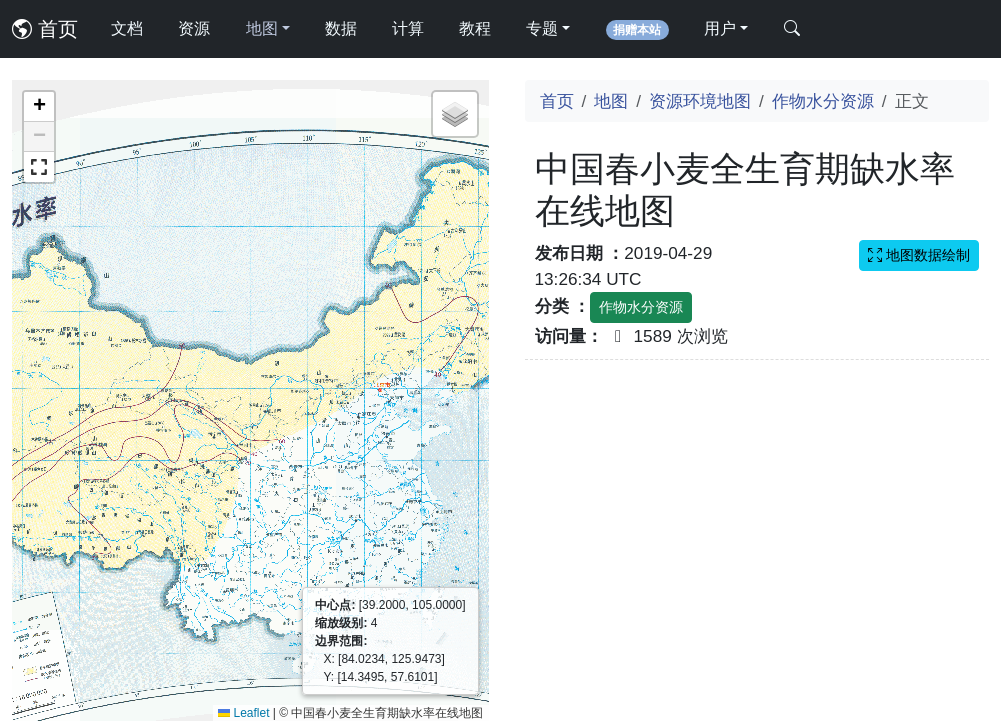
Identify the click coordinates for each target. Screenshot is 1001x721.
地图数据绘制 (919, 255)
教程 (475, 28)
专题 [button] (542, 28)
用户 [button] (720, 28)
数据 (341, 28)
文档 (127, 28)
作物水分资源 (823, 101)
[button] (39, 107)
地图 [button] (262, 28)
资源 (194, 28)
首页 (45, 29)
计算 (408, 28)
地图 (611, 101)
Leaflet (243, 713)
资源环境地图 (700, 101)
